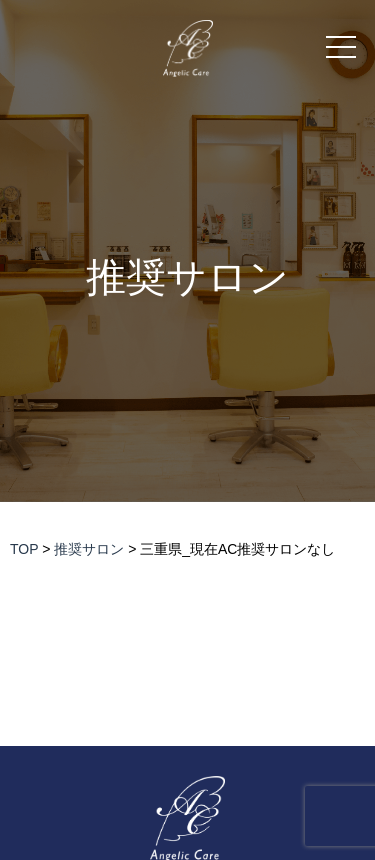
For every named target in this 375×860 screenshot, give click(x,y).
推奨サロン (187, 277)
